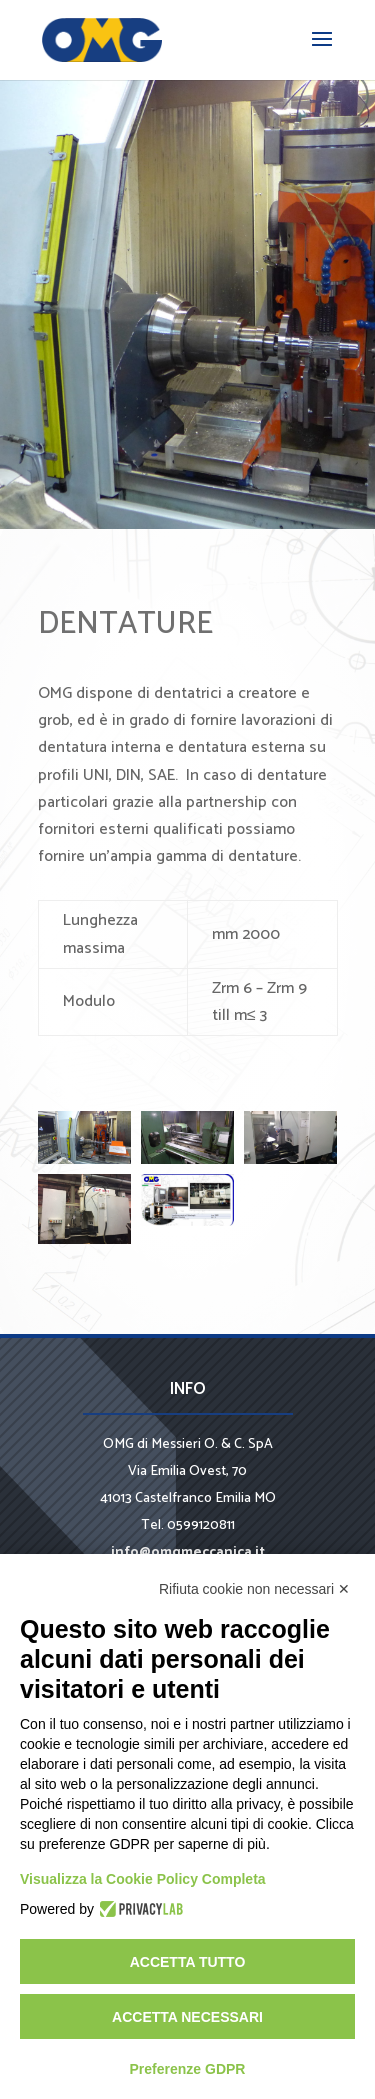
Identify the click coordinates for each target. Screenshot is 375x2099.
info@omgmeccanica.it (188, 1552)
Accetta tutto (188, 1962)
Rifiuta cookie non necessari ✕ (254, 1589)
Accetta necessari (187, 2017)
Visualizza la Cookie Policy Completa (143, 1879)
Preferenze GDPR (188, 2069)
